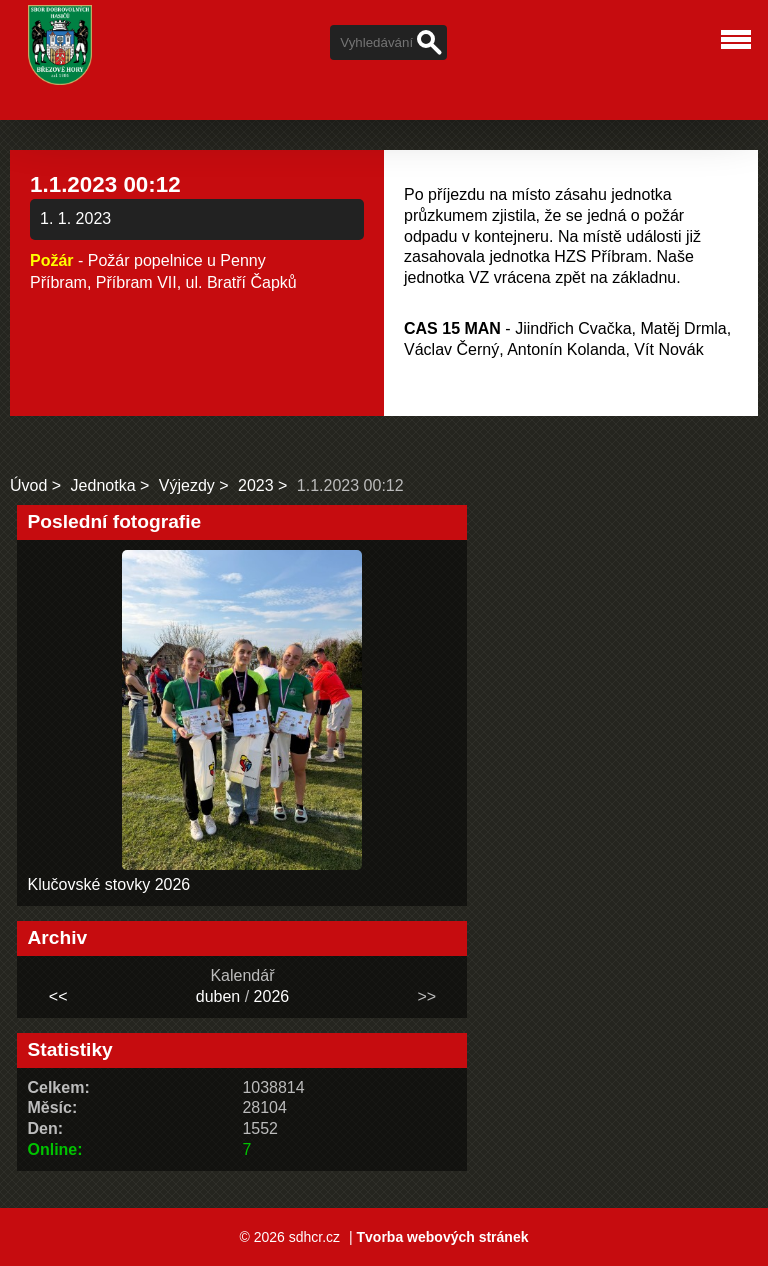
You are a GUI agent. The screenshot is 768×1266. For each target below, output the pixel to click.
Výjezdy (187, 485)
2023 (256, 485)
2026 (272, 996)
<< (58, 996)
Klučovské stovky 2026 (108, 884)
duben (218, 996)
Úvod (28, 485)
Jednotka (103, 485)
